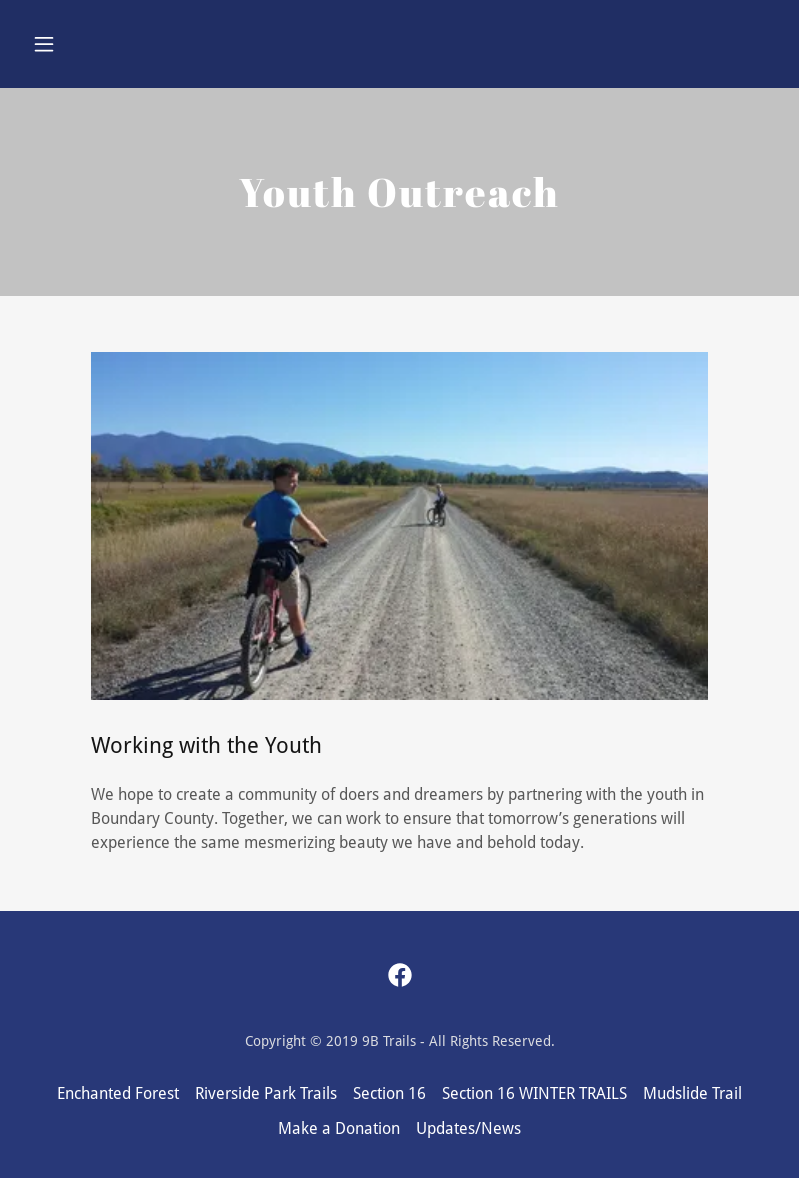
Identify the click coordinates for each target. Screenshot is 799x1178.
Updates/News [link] (468, 1128)
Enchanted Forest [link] (118, 1093)
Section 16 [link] (389, 1093)
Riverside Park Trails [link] (266, 1093)
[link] (400, 975)
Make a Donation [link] (339, 1128)
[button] (80, 44)
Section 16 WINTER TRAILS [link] (534, 1093)
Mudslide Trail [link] (692, 1093)
